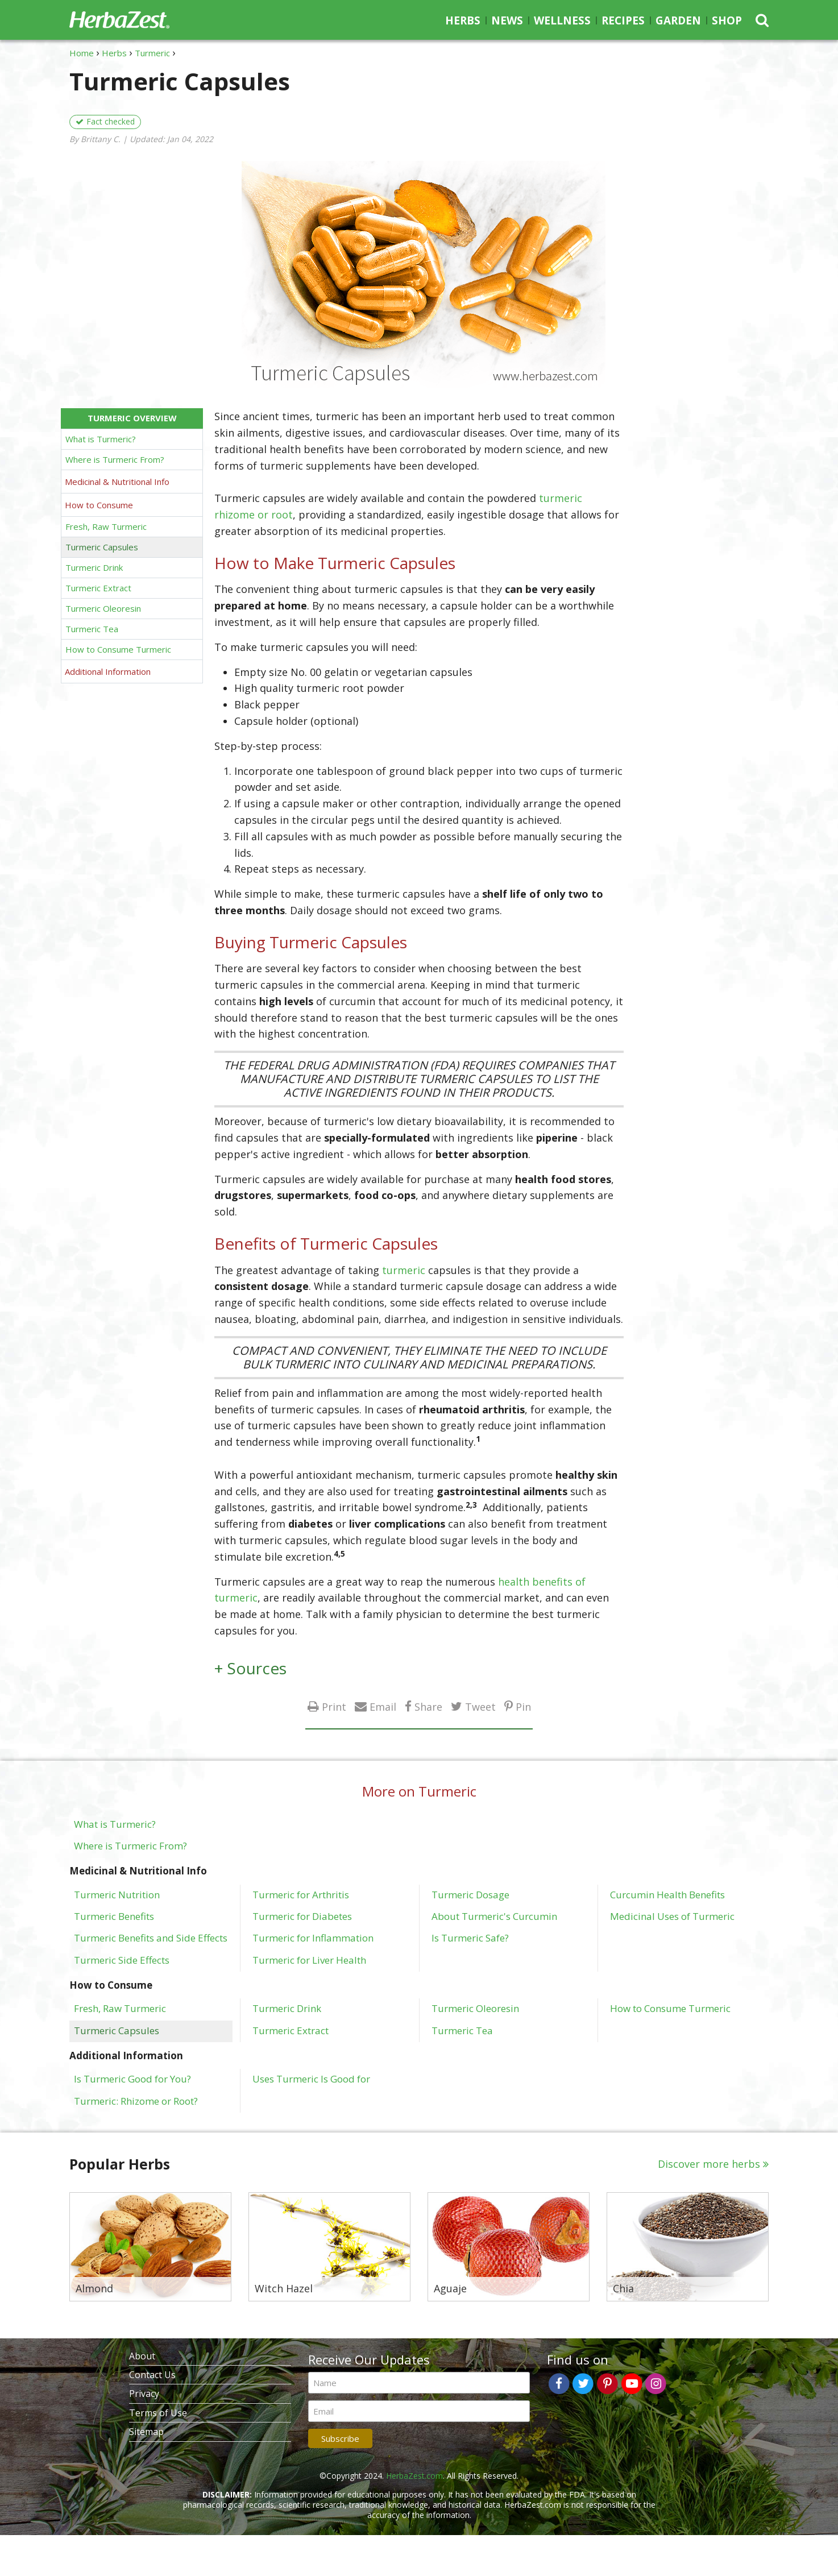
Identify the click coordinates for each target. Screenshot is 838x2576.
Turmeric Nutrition (117, 1894)
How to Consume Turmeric (118, 649)
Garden (678, 20)
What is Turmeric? (100, 439)
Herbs (462, 20)
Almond (94, 2289)
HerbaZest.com (414, 2475)
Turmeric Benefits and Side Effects (150, 1937)
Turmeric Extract (98, 588)
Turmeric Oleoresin (103, 608)
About (142, 2356)
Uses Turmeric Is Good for (311, 2078)
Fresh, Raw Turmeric (106, 526)
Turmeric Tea (91, 628)
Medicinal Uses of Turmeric (672, 1916)
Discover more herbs (709, 2164)
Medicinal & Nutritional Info (117, 481)
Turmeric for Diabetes (302, 1916)
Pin (523, 1706)
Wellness (562, 20)
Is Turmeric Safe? (470, 1937)
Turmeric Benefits (114, 1916)
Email (383, 1706)
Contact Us (152, 2374)
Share (428, 1706)
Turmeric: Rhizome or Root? (136, 2100)
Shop (727, 20)
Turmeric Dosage (470, 1894)
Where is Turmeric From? (114, 459)
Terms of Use (158, 2413)
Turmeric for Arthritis (300, 1894)
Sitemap (146, 2431)
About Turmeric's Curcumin (494, 1916)
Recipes (623, 20)
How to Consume (99, 505)
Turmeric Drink (94, 567)
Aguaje (450, 2289)
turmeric (403, 1270)
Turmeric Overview (132, 418)
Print (334, 1706)
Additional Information (108, 671)
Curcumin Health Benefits (667, 1894)
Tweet (480, 1706)
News (507, 20)
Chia (623, 2289)
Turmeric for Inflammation (313, 1937)
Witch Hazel (284, 2289)
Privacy (144, 2393)
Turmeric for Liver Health (309, 1959)
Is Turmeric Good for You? (132, 2078)
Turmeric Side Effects (121, 1959)
